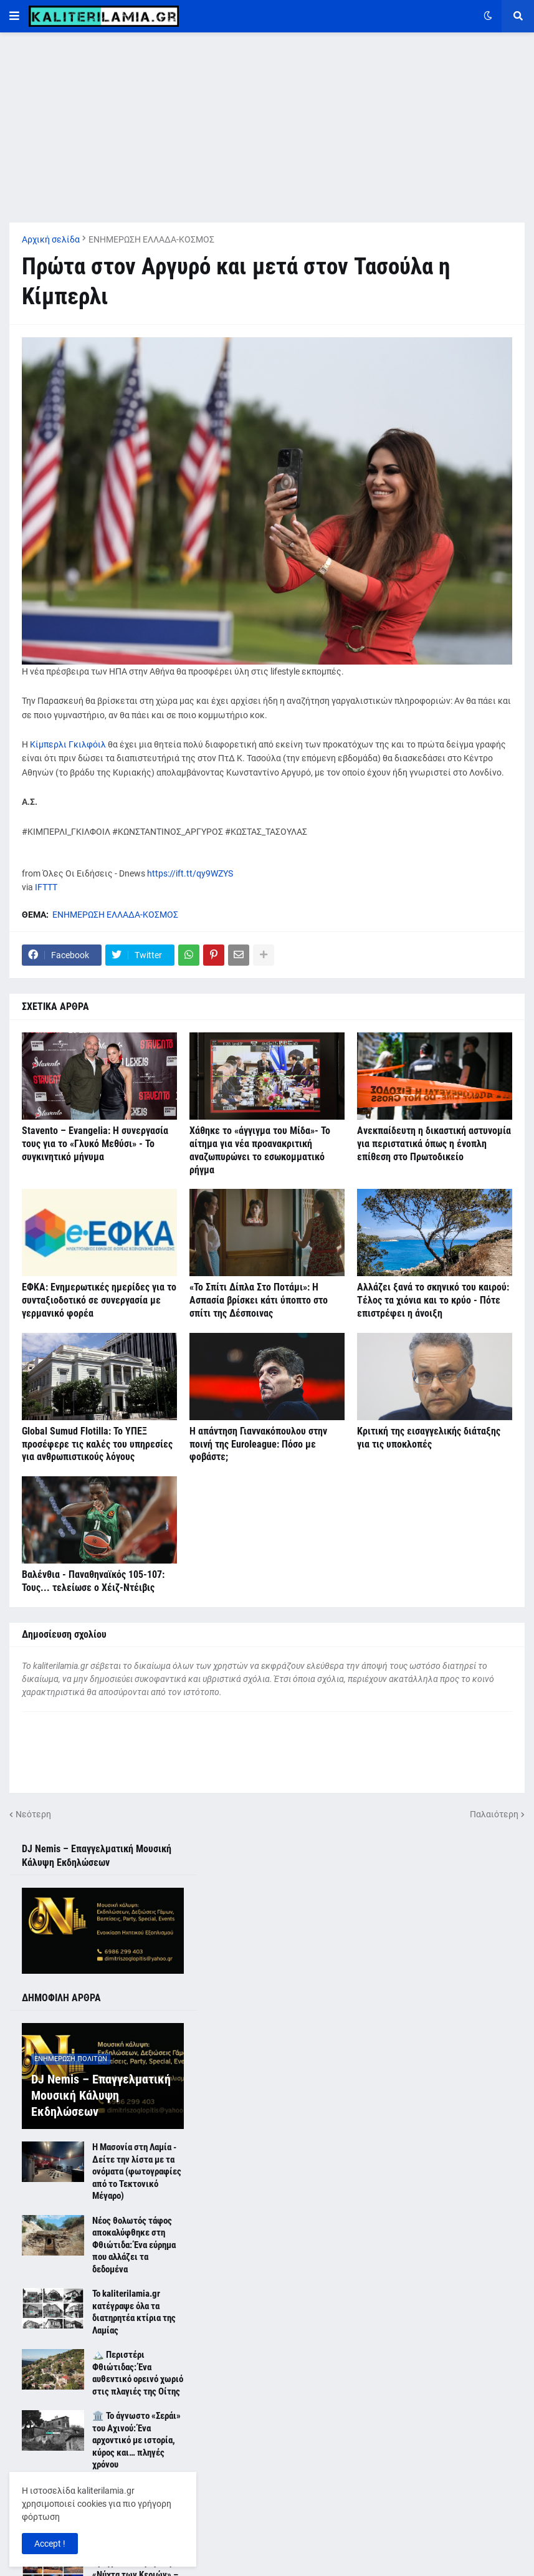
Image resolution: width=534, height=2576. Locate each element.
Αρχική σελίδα (51, 239)
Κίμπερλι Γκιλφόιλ (68, 744)
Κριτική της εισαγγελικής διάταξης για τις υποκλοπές (428, 1437)
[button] (14, 16)
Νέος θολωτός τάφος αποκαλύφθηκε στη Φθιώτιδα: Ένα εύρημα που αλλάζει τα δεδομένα (134, 2245)
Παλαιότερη (494, 1814)
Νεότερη (33, 1814)
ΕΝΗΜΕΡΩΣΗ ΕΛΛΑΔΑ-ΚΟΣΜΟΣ (151, 239)
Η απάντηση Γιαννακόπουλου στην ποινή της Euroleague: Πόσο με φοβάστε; (258, 1444)
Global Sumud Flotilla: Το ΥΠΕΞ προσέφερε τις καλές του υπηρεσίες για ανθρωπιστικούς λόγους (97, 1444)
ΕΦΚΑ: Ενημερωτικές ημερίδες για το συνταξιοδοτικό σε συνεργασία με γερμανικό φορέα (99, 1300)
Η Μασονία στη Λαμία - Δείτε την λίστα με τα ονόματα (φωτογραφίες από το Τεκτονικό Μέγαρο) (136, 2171)
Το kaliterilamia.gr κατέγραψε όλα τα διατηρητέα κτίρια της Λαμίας (134, 2312)
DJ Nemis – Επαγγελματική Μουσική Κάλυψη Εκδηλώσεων (101, 2095)
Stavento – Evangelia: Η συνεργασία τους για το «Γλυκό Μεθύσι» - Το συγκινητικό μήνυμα (95, 1144)
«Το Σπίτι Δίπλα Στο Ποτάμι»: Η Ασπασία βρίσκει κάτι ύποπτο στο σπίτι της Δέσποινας (258, 1300)
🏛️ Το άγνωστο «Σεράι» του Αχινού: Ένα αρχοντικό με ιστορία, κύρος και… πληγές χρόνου (136, 2440)
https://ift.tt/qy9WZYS (190, 873)
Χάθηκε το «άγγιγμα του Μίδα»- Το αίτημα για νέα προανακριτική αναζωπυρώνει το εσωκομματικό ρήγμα (259, 1150)
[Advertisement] (267, 119)
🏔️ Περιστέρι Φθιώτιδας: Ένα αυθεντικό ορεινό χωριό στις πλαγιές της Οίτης (137, 2373)
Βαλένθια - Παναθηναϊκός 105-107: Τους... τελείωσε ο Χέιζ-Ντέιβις (93, 1581)
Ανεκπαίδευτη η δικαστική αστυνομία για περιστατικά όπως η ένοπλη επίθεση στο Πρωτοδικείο (434, 1144)
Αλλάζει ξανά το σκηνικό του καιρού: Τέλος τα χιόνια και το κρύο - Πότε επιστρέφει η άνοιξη (433, 1300)
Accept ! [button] (49, 2544)
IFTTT (46, 887)
